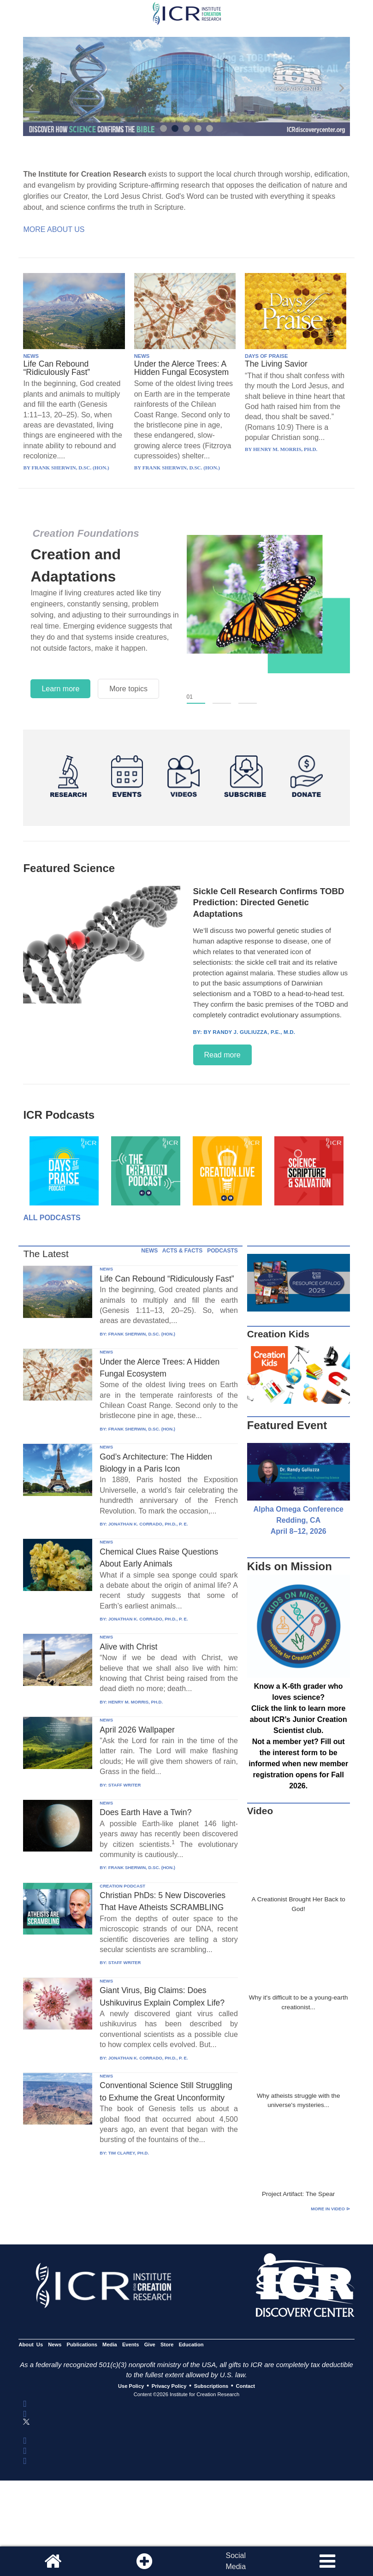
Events (130, 2345)
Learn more (60, 689)
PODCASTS (222, 1250)
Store (167, 2345)
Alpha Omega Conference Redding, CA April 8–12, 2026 (298, 1520)
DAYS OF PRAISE (266, 356)
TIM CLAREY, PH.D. (128, 2152)
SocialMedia (235, 2561)
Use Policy (131, 2386)
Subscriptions (211, 2386)
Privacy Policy (169, 2386)
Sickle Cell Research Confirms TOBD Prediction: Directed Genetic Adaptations (268, 902)
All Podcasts (51, 1218)
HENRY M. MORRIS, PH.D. (135, 1701)
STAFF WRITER (124, 1784)
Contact (245, 2386)
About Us (30, 2345)
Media (109, 2345)
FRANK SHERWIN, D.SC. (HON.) (141, 1333)
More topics (128, 689)
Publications (82, 2345)
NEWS (31, 356)
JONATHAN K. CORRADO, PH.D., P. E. (148, 1523)
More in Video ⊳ (330, 2208)
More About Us (53, 229)
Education (191, 2345)
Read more (222, 1055)
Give (149, 2345)
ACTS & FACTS (182, 1250)
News (54, 2345)
